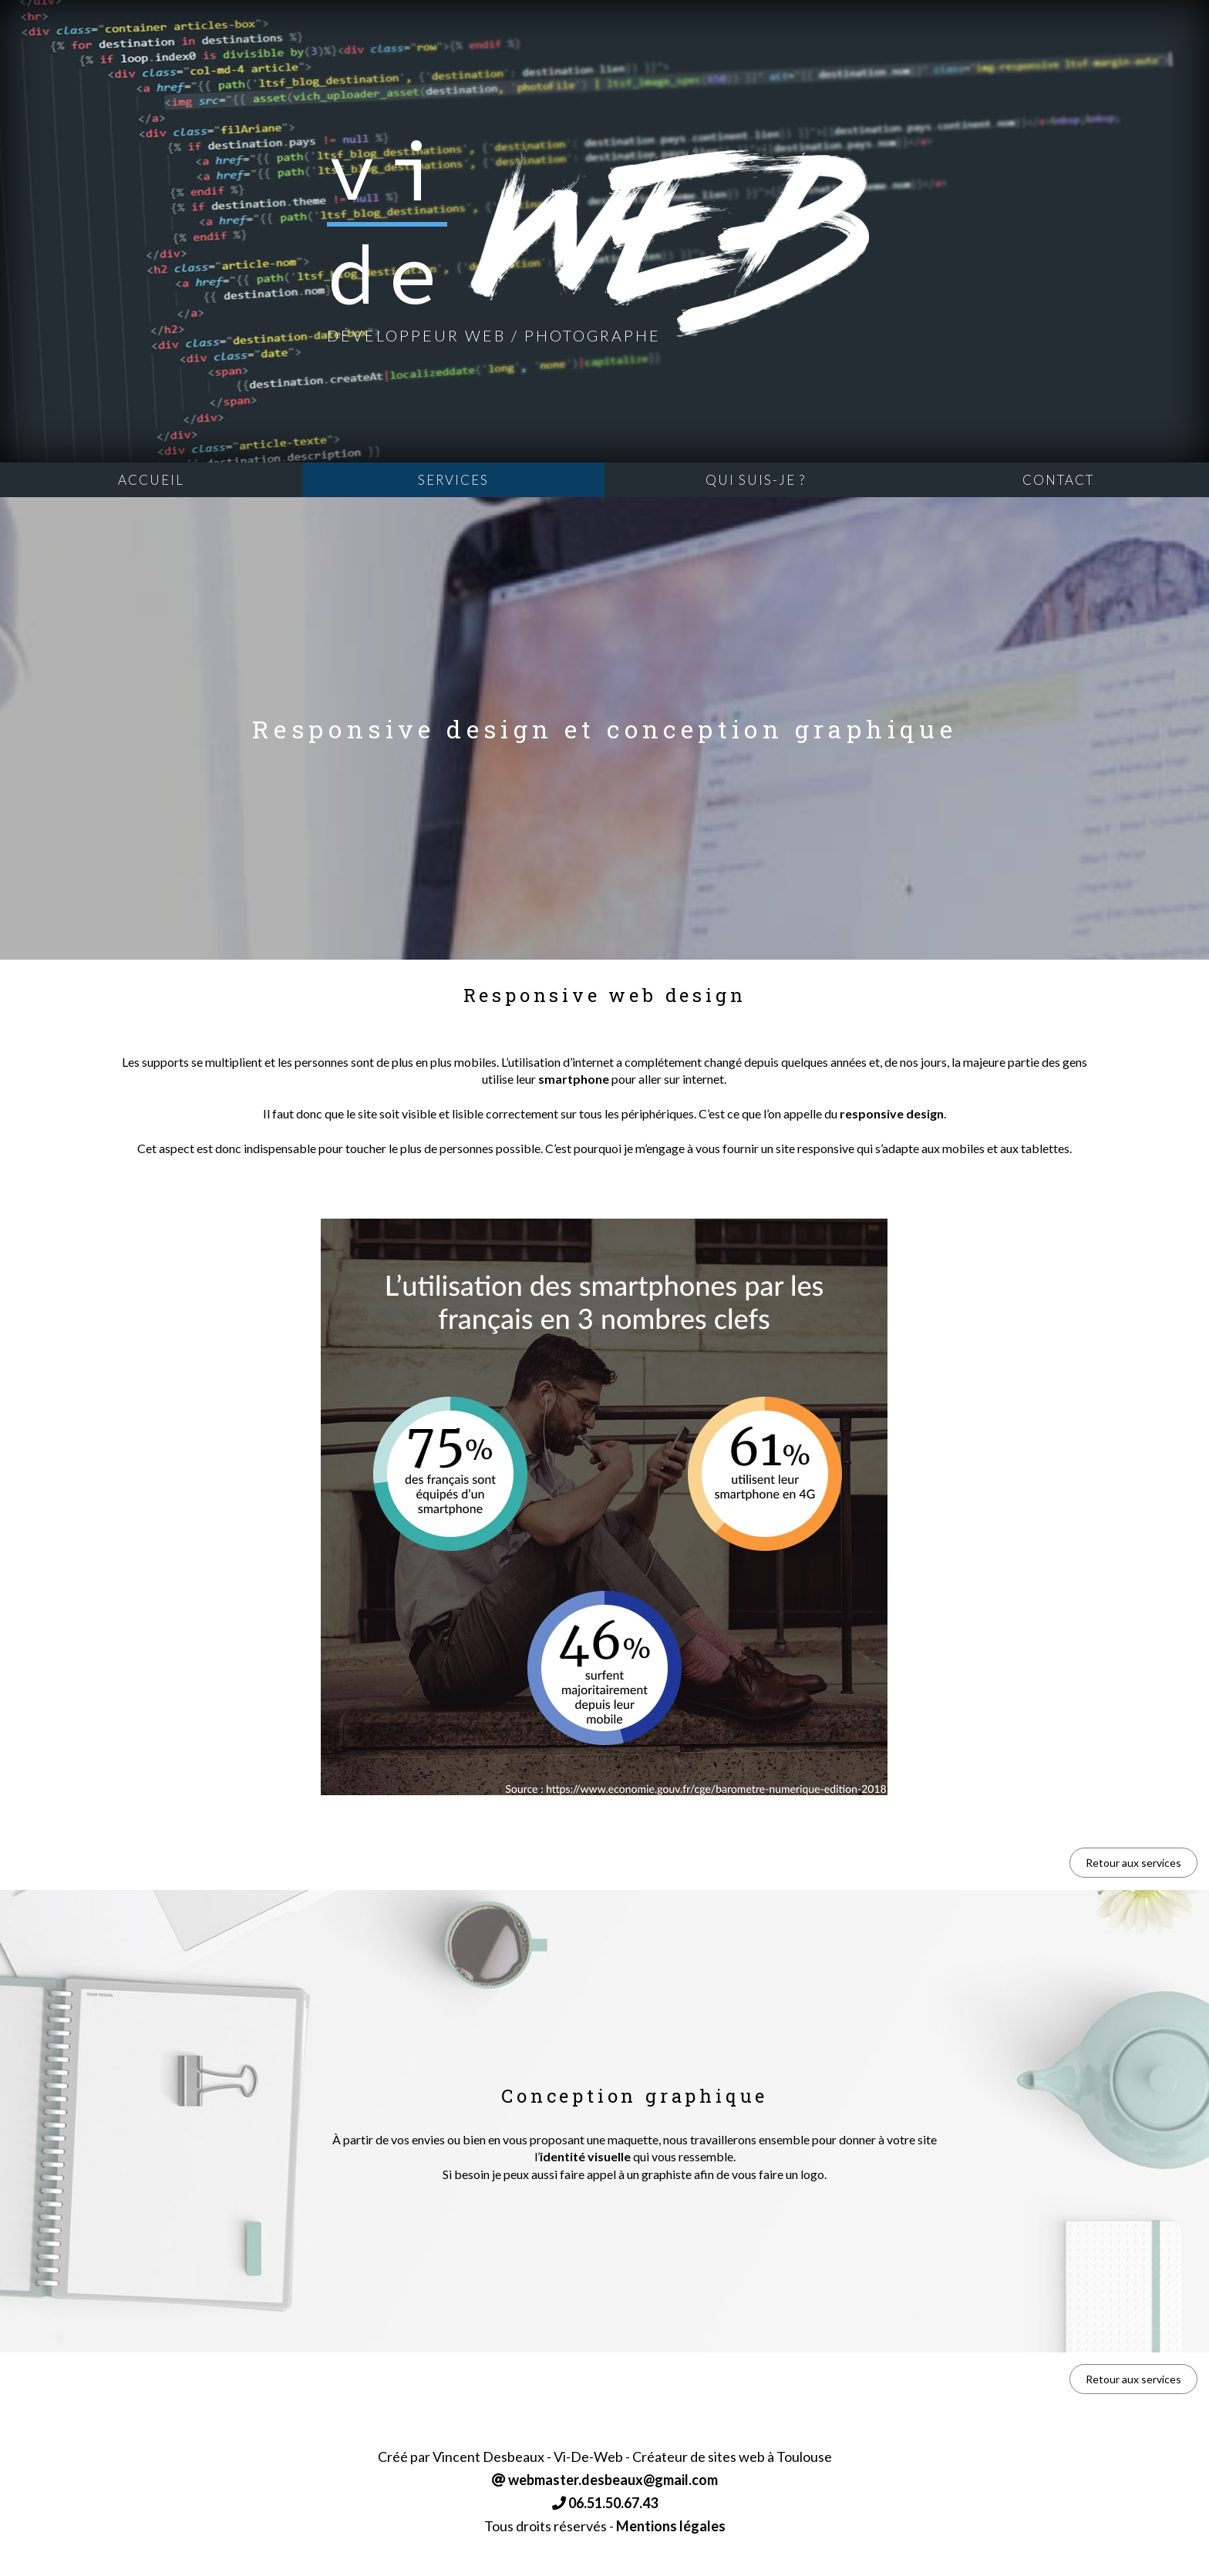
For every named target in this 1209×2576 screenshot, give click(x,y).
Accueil (151, 480)
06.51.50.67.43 (605, 2502)
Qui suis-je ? (756, 480)
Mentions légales (671, 2525)
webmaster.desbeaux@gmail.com (605, 2479)
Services (453, 480)
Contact (1058, 480)
